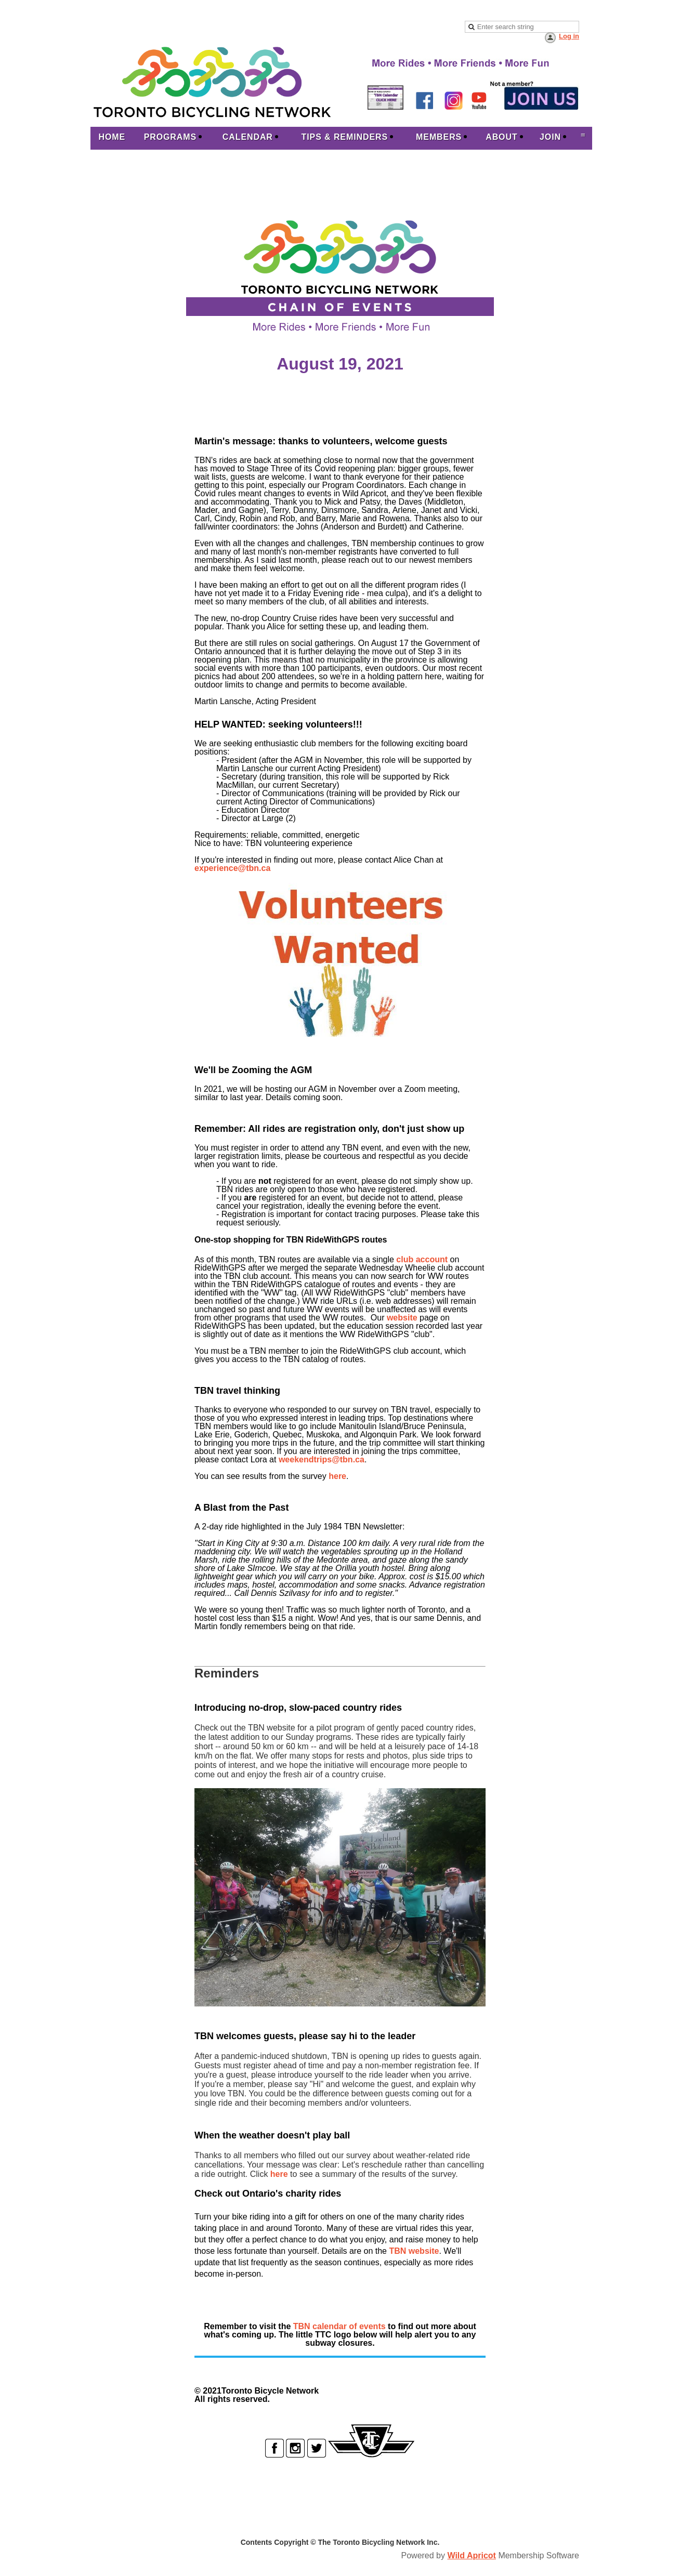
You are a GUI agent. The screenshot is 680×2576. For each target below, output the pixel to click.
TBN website (414, 2251)
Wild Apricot (471, 2555)
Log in (569, 36)
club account (422, 1259)
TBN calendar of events (339, 2326)
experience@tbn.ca (232, 868)
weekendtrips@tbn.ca (321, 1459)
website (402, 1317)
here (337, 1476)
